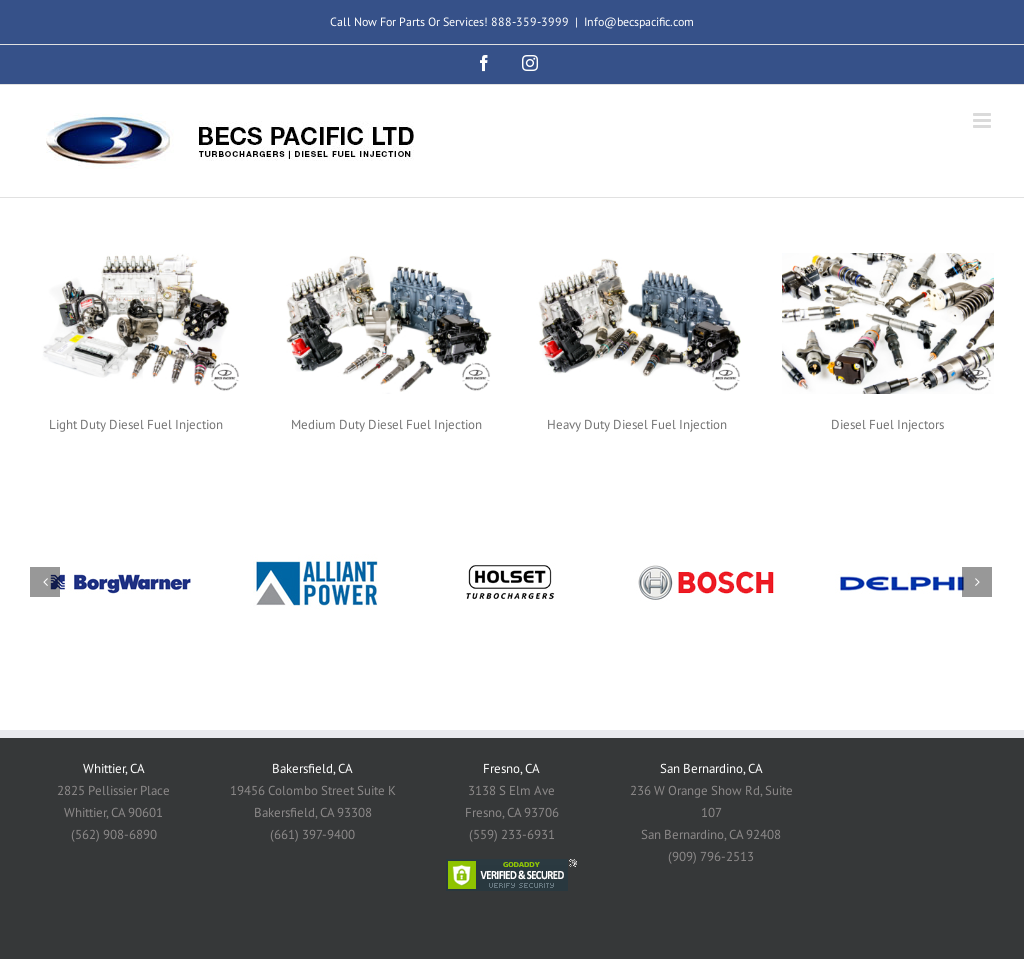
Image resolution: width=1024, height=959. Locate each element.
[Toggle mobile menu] (983, 120)
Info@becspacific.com (639, 21)
